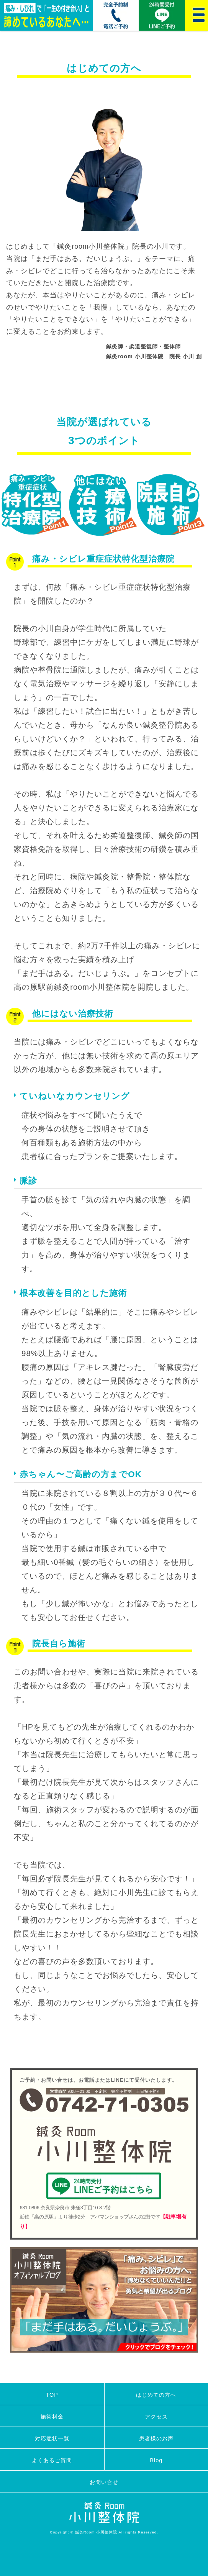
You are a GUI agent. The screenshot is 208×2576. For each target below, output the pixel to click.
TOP (52, 2395)
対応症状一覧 (52, 2438)
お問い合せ (104, 2482)
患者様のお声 (156, 2438)
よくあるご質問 (52, 2460)
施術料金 (52, 2417)
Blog (156, 2460)
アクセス (156, 2417)
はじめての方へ (156, 2395)
